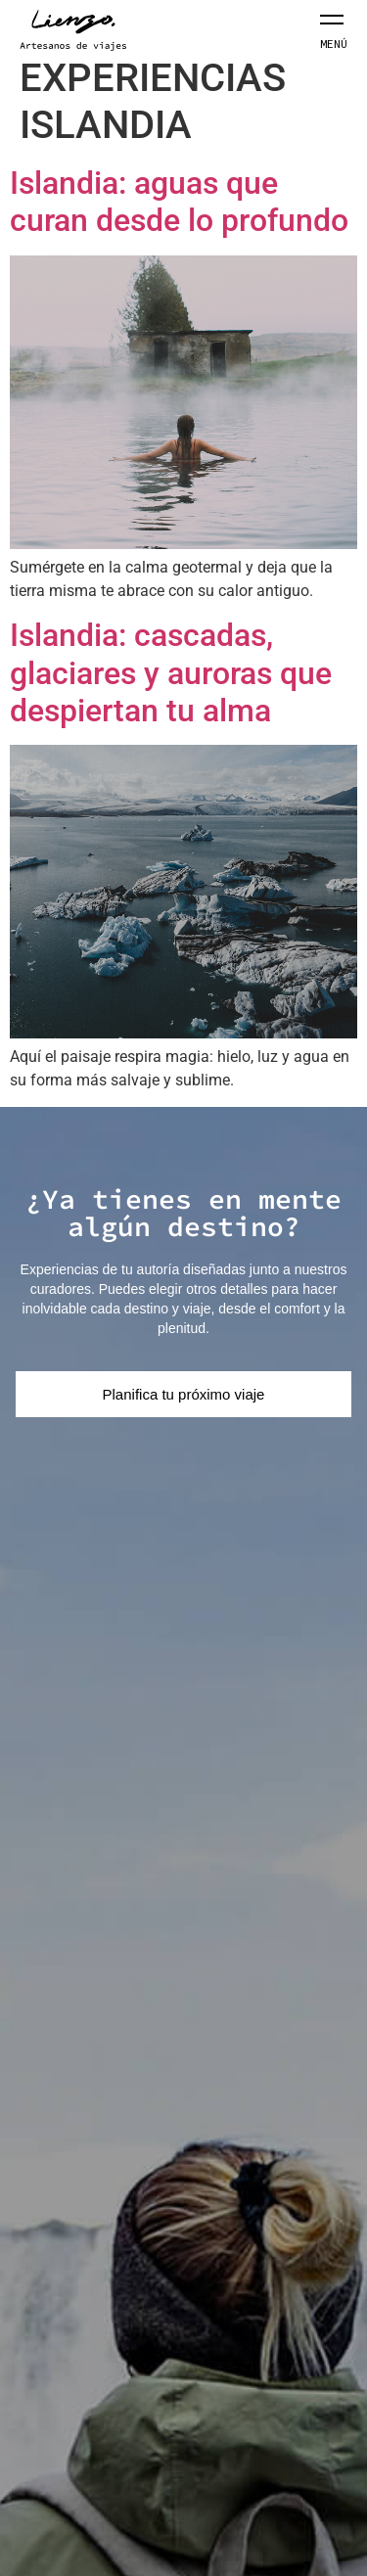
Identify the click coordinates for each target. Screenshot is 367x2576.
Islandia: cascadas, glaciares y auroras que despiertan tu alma (171, 673)
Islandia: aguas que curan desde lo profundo (179, 201)
